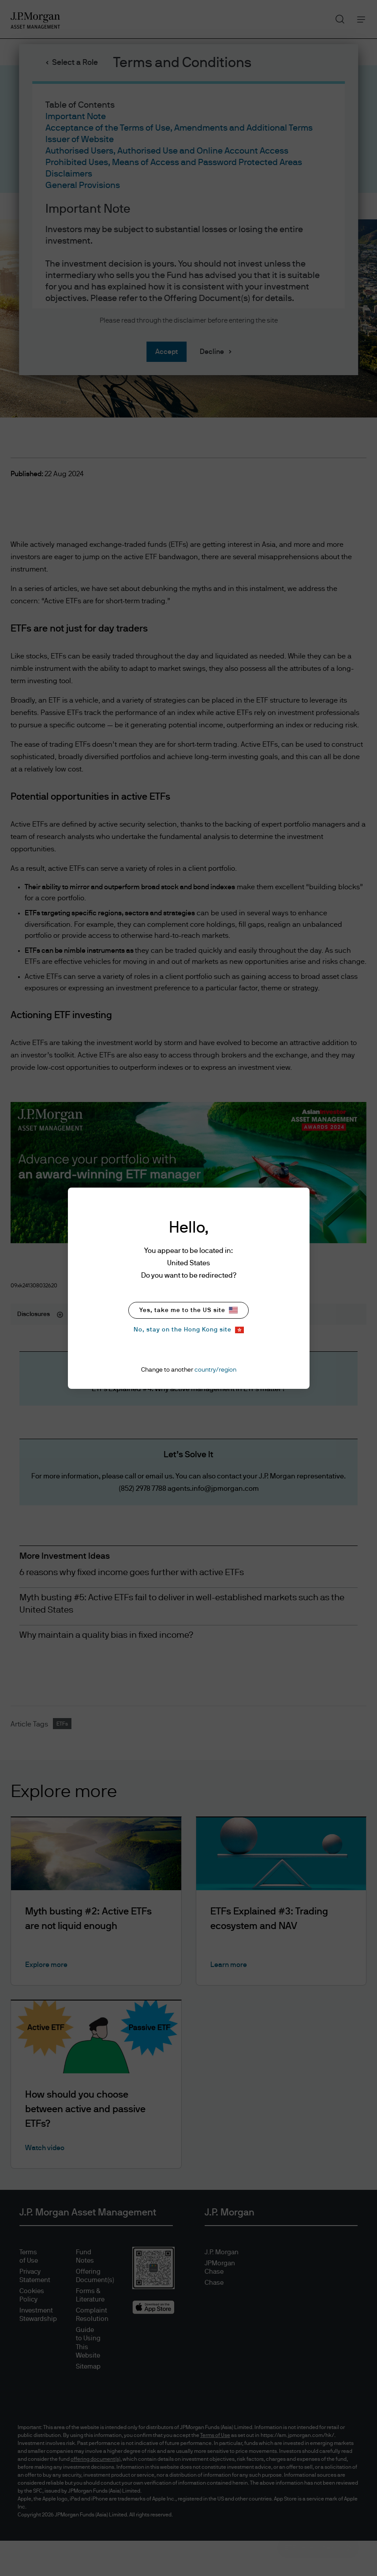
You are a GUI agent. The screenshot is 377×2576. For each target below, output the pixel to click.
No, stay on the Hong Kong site (189, 1330)
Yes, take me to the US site (188, 1310)
